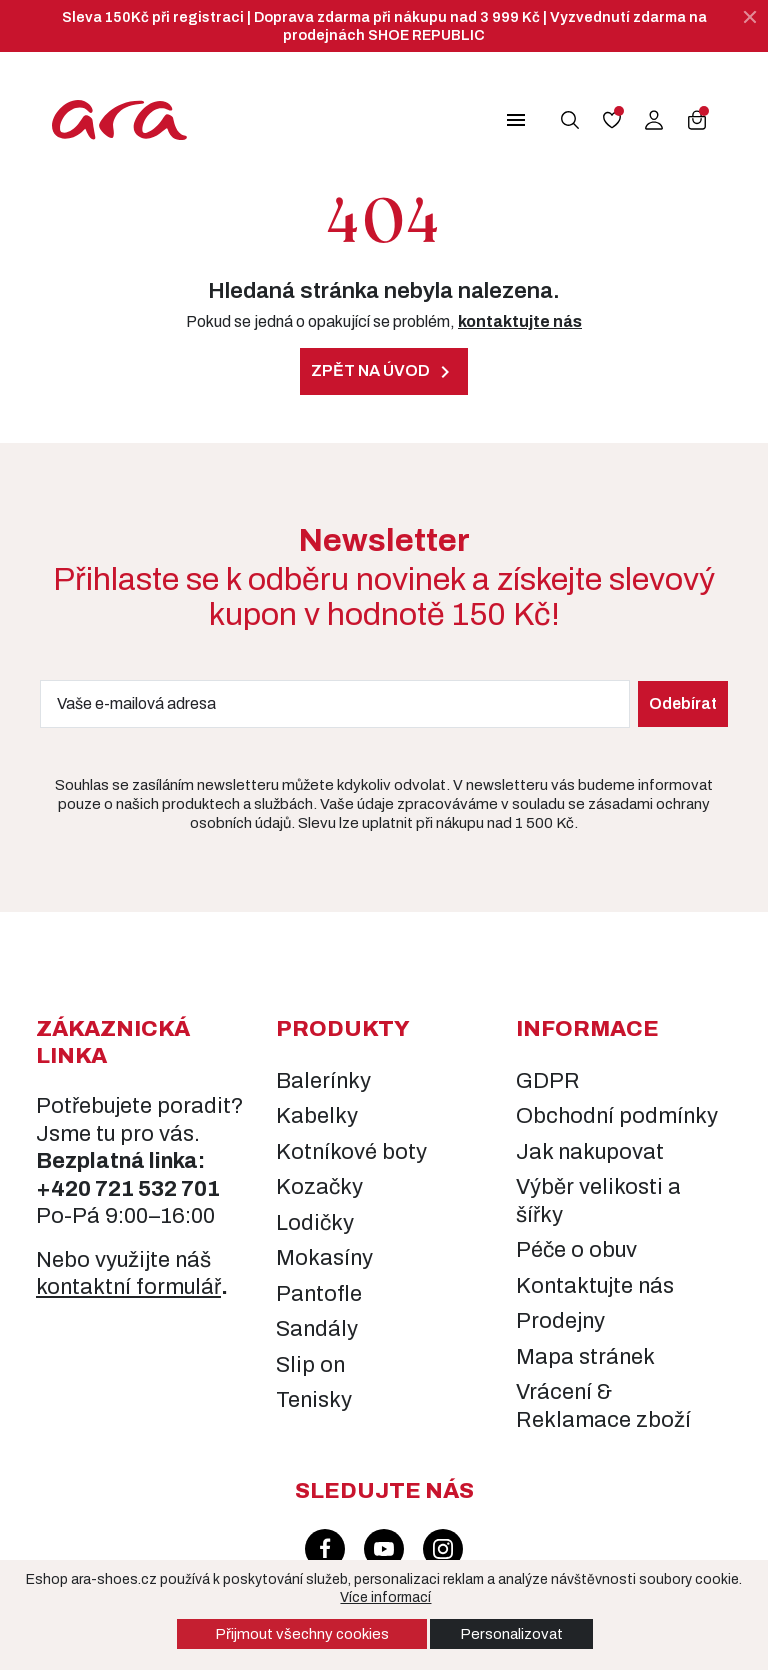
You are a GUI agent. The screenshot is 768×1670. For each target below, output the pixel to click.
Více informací (386, 1597)
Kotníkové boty (351, 1152)
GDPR (548, 1081)
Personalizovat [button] (511, 1634)
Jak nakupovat (590, 1152)
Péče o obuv (576, 1250)
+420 (65, 1189)
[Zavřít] (750, 17)
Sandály (317, 1329)
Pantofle (319, 1294)
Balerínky (323, 1081)
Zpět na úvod (384, 372)
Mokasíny (324, 1258)
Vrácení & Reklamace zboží (603, 1406)
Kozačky (319, 1187)
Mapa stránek (585, 1357)
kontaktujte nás (520, 321)
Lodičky (315, 1223)
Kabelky (317, 1116)
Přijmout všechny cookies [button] (302, 1634)
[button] (509, 120)
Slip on (310, 1365)
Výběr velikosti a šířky (598, 1201)
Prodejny (560, 1321)
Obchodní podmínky (617, 1116)
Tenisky (314, 1400)
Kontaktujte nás (595, 1286)
